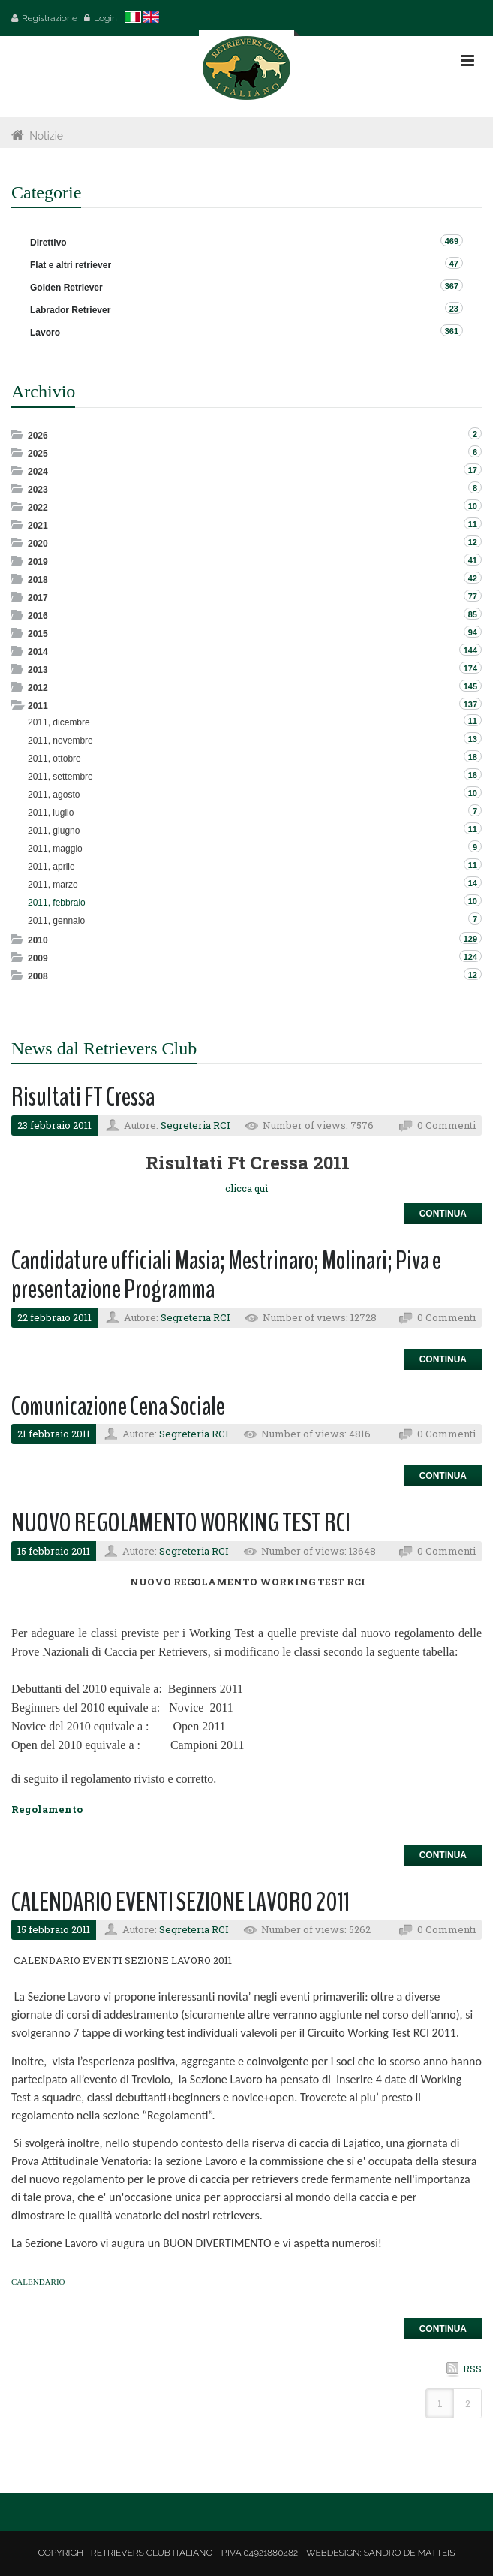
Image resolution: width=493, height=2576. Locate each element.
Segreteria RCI (195, 1125)
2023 (38, 489)
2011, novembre (60, 740)
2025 (38, 453)
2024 (38, 471)
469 (451, 241)
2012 (38, 688)
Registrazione (49, 18)
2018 (38, 580)
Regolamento (47, 1809)
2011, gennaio (56, 920)
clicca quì (246, 1188)
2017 (38, 598)
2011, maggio (55, 848)
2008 (38, 976)
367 (451, 286)
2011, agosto (54, 794)
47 (453, 263)
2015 (38, 634)
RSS (472, 2368)
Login (105, 18)
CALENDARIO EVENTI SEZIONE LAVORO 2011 (180, 1902)
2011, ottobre (54, 758)
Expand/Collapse (18, 434)
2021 (38, 525)
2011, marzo (53, 884)
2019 (38, 562)
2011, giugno (54, 830)
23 (453, 308)
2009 (38, 958)
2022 (38, 507)
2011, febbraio (57, 902)
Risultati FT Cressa (83, 1097)
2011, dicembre (59, 722)
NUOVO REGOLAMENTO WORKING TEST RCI (180, 1522)
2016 (38, 616)
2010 (38, 940)
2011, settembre (60, 776)
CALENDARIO (38, 2281)
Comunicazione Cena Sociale (118, 1406)
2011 (38, 706)
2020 (38, 543)
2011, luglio (51, 812)
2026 (38, 435)
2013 (38, 670)
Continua (443, 1213)
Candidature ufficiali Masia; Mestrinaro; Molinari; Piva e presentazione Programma (226, 1275)
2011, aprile (51, 866)
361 (451, 331)
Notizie (46, 136)
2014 (38, 652)
